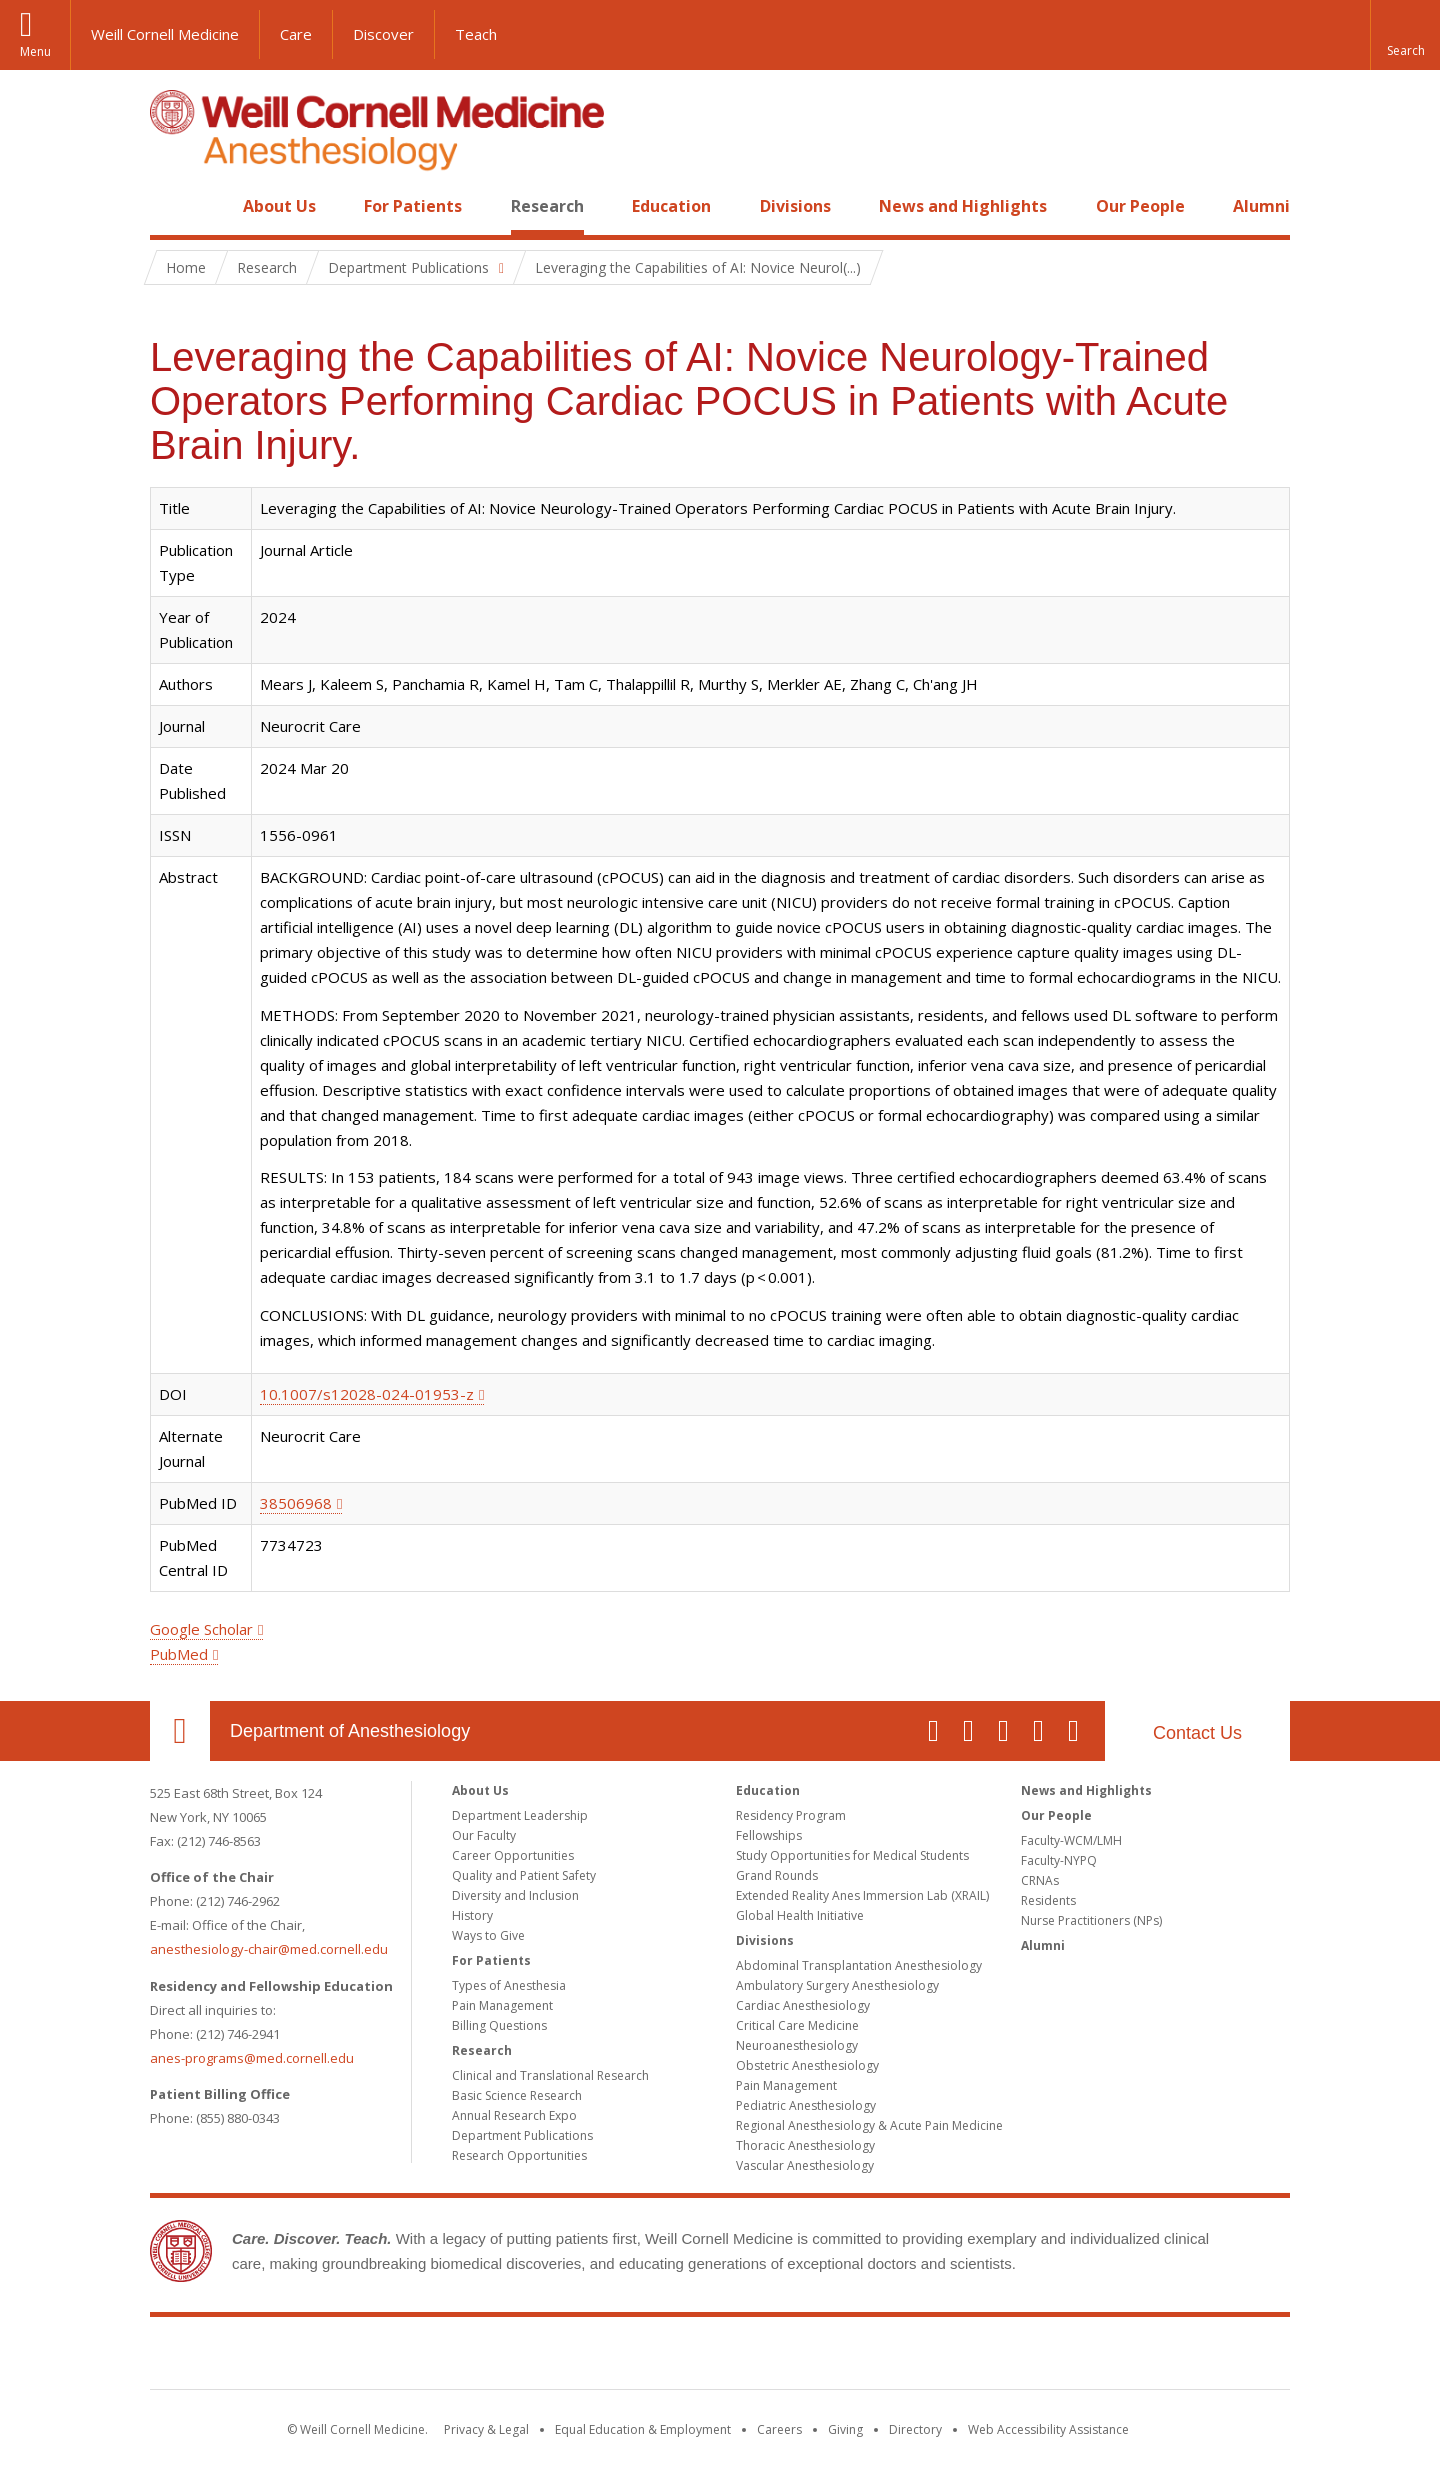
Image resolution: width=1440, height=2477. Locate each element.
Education (671, 206)
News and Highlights (963, 206)
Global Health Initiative (800, 1915)
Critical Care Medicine (797, 2025)
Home (172, 206)
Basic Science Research (517, 2095)
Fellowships (769, 1835)
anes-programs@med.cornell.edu (252, 2058)
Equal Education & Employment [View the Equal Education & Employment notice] (643, 2429)
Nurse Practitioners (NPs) (1091, 1920)
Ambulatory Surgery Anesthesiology (837, 1985)
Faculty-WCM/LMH (1071, 1840)
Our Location (180, 1731)
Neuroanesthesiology (797, 2045)
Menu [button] (35, 51)
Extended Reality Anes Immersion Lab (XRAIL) (862, 1895)
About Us (279, 206)
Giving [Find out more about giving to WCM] (845, 2429)
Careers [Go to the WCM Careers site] (779, 2429)
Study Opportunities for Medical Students (852, 1855)
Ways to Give (488, 1935)
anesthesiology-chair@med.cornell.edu (269, 1949)
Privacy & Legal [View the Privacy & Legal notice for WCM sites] (486, 2429)
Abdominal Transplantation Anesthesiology (859, 1965)
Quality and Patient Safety (524, 1875)
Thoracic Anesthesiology (805, 2145)
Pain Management (502, 2005)
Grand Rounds (777, 1875)
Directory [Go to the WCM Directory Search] (915, 2429)
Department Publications (522, 2135)
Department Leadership (520, 1815)
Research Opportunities (519, 2155)
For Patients (413, 206)
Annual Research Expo (514, 2115)
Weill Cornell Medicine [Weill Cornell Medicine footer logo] (720, 2357)
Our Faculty (484, 1835)
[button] (1405, 35)
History (472, 1915)
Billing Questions (499, 2025)
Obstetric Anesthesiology (807, 2065)
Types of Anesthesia (509, 1985)
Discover (383, 34)
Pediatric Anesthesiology (806, 2105)
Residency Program (791, 1815)
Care (296, 34)
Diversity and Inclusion (515, 1895)
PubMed (179, 1654)
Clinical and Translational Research (550, 2075)
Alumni (1261, 206)
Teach (476, 34)
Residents (1048, 1900)
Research (547, 206)
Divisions (795, 206)
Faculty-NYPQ (1059, 1860)
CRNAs (1040, 1880)
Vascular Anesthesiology (805, 2165)
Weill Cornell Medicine (165, 34)
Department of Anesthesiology (350, 1731)
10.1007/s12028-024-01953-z (367, 1394)
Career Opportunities (513, 1855)
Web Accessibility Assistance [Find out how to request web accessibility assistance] (1048, 2429)
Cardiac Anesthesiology (803, 2005)
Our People (1140, 206)
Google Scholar (201, 1629)
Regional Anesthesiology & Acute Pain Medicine (869, 2125)
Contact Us (1197, 1733)
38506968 (296, 1503)
